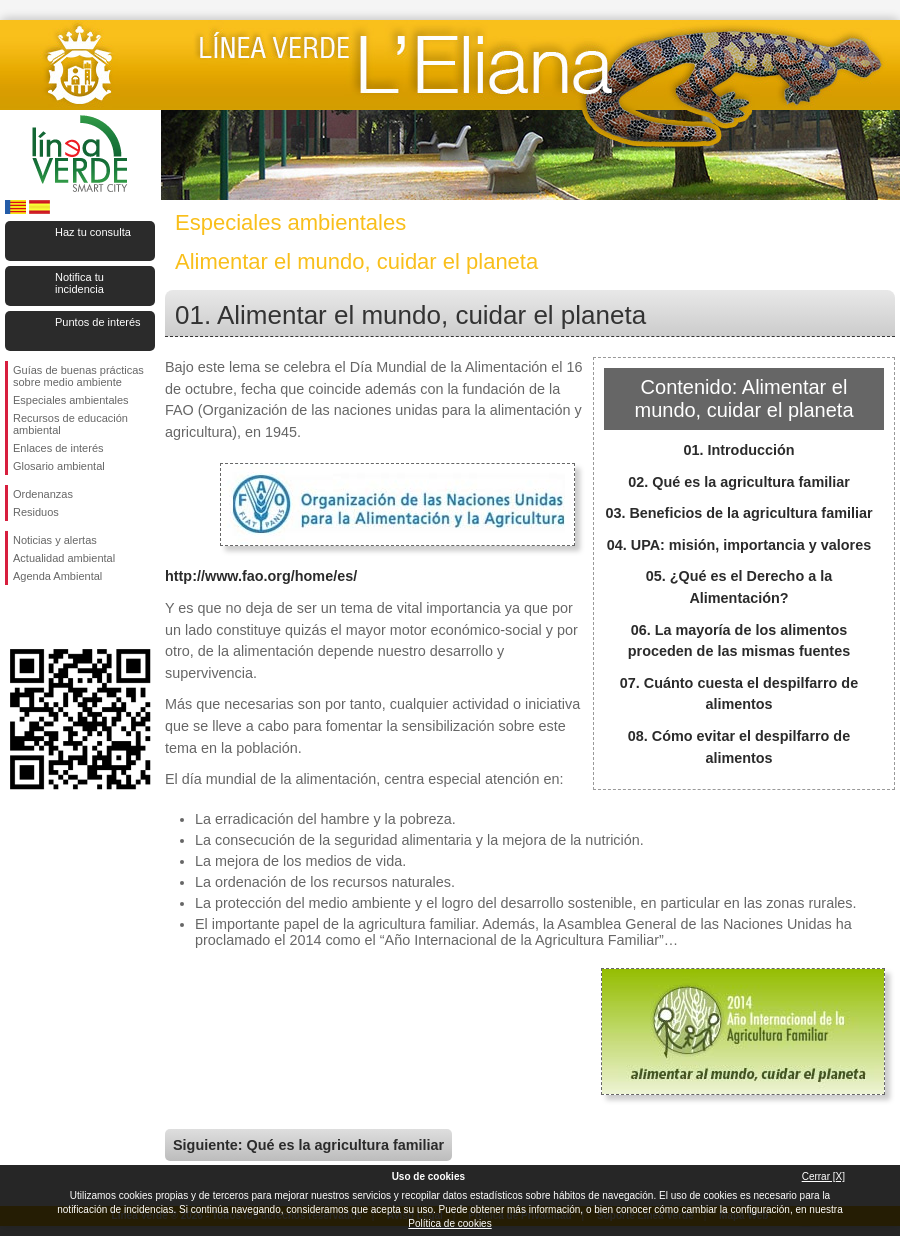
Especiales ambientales (71, 400)
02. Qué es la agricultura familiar (739, 482)
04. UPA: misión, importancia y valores (739, 545)
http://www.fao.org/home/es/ (261, 576)
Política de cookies (449, 1223)
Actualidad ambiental (64, 558)
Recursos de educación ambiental (70, 424)
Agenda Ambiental (57, 576)
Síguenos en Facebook (17, 617)
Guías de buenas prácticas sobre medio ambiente (78, 376)
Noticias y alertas (55, 540)
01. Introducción (738, 450)
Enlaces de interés (58, 448)
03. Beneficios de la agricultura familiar (738, 513)
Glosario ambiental (59, 466)
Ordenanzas (43, 494)
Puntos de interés (98, 322)
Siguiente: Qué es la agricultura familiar (308, 1145)
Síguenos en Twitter (50, 617)
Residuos (36, 512)
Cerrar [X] (823, 1176)
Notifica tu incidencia (79, 283)
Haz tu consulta (93, 232)
